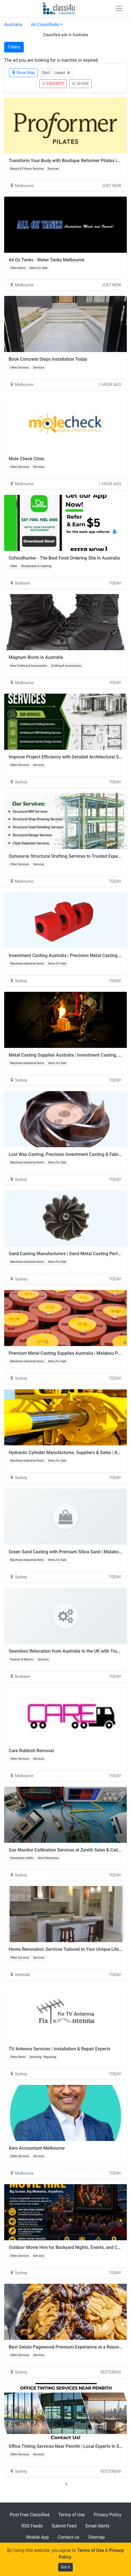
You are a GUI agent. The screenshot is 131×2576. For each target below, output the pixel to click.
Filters (14, 47)
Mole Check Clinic (27, 458)
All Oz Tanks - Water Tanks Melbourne (47, 260)
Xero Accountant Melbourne (37, 2148)
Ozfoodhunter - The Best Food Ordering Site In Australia (64, 558)
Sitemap (96, 2537)
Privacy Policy (107, 2514)
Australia (13, 24)
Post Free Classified (29, 2514)
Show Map (23, 72)
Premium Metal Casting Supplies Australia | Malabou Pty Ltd (69, 1353)
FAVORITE (53, 83)
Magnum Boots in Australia (36, 657)
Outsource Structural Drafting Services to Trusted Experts (66, 856)
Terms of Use (71, 2514)
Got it (65, 2567)
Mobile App (37, 2537)
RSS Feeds (32, 2526)
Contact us (68, 2537)
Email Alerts (98, 2526)
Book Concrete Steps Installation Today (48, 359)
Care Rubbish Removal (31, 1750)
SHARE (80, 83)
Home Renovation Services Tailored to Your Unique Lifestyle (68, 1949)
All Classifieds (45, 24)
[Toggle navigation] (119, 8)
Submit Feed (64, 2526)
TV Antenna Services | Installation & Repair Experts (59, 2048)
